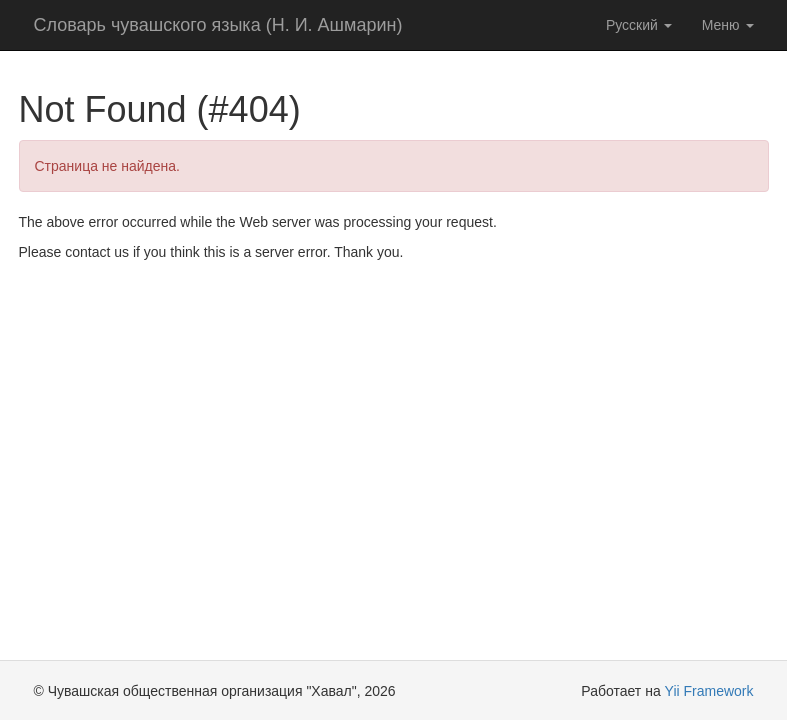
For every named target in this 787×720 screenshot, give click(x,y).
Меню (728, 25)
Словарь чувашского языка (218, 25)
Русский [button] (639, 25)
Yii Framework (709, 691)
